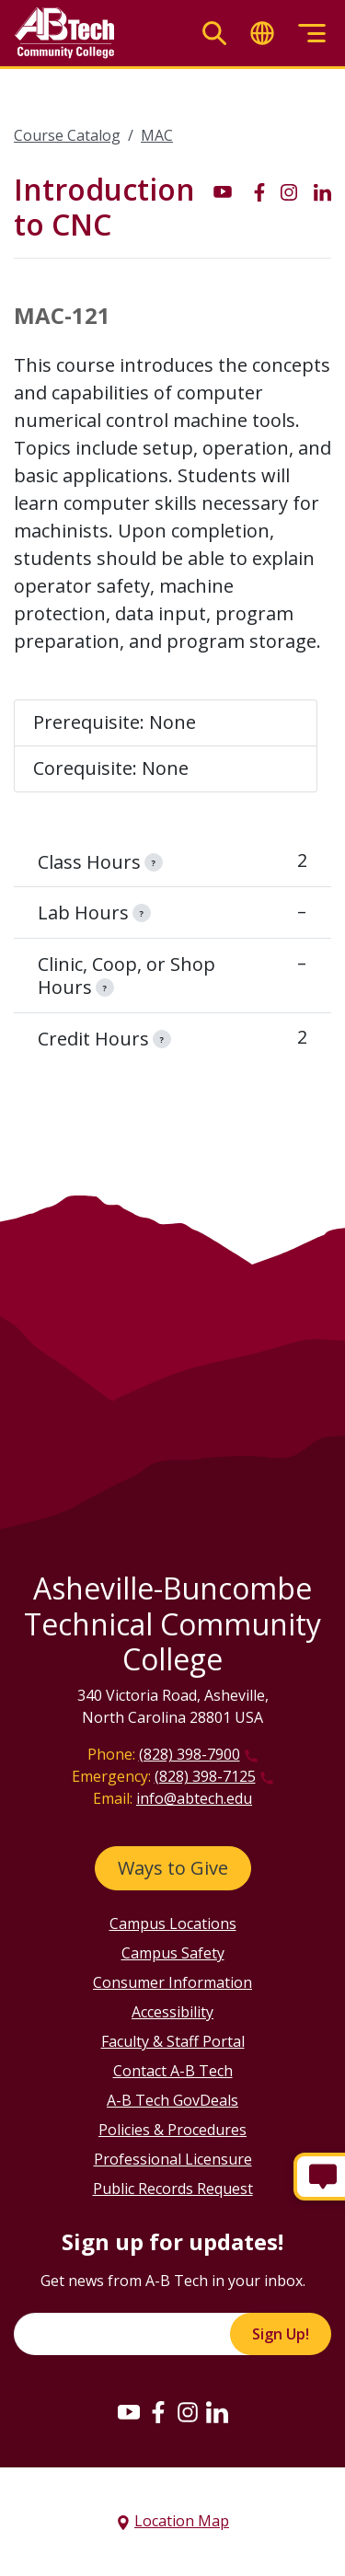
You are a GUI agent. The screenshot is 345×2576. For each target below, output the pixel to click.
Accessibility (172, 2012)
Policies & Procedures (172, 2130)
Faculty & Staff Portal (173, 2041)
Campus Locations (172, 1923)
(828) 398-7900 (189, 1754)
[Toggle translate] (262, 33)
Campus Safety (172, 1953)
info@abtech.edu (194, 1798)
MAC (157, 135)
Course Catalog (67, 135)
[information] (153, 862)
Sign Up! (280, 2334)
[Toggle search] (214, 33)
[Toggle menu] (312, 33)
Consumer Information (172, 1982)
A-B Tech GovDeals (172, 2100)
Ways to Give (173, 1867)
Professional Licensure (173, 2159)
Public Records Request (173, 2188)
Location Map (181, 2521)
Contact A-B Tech (173, 2071)
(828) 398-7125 (205, 1776)
